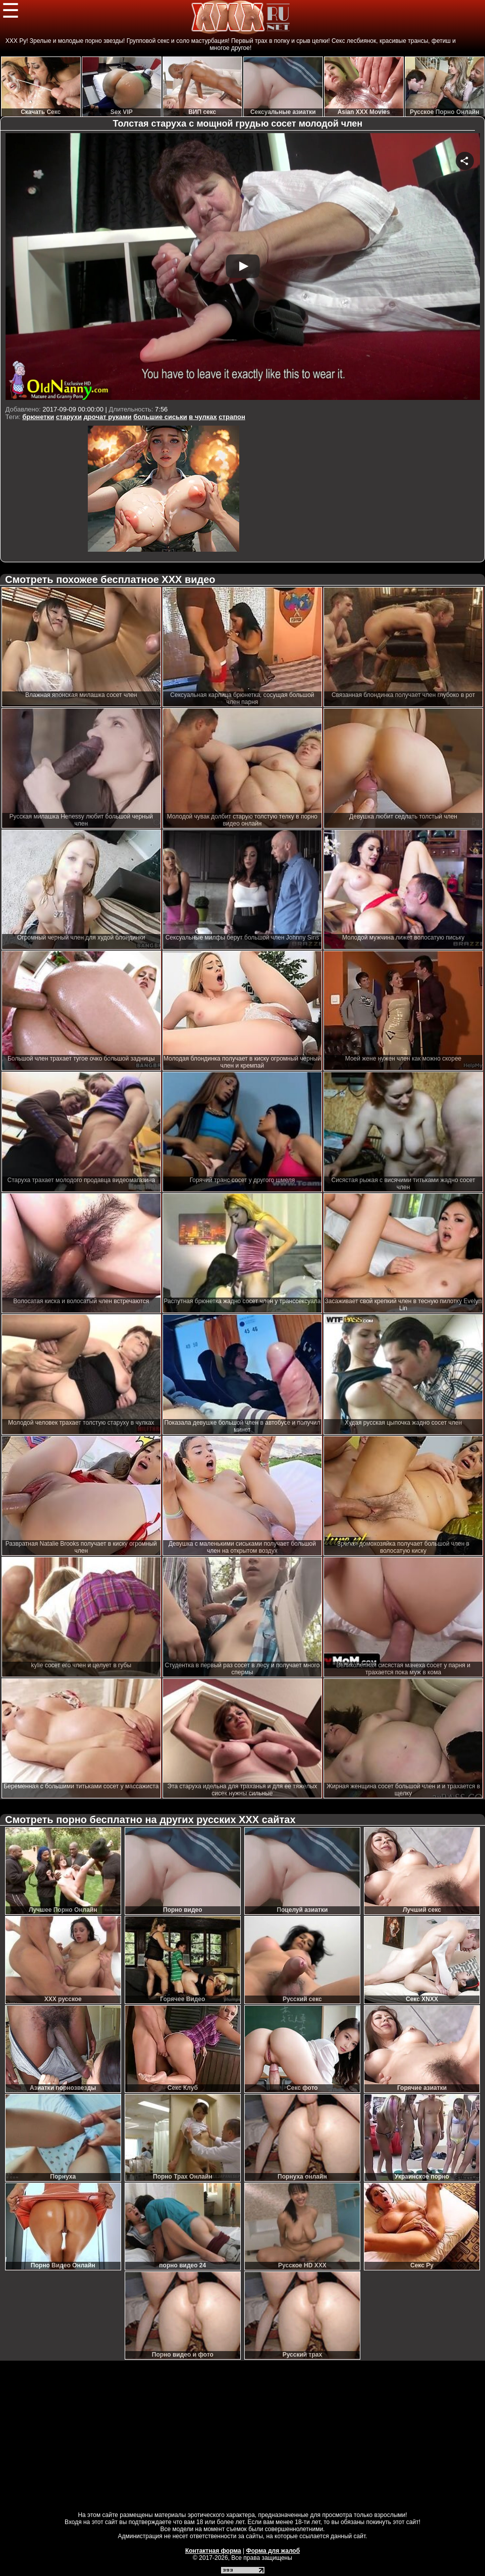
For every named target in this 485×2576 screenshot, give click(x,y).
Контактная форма (213, 2550)
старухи (69, 417)
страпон (232, 417)
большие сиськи (160, 417)
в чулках (203, 417)
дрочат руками (108, 417)
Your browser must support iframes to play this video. (243, 267)
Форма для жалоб (273, 2550)
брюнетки (38, 417)
